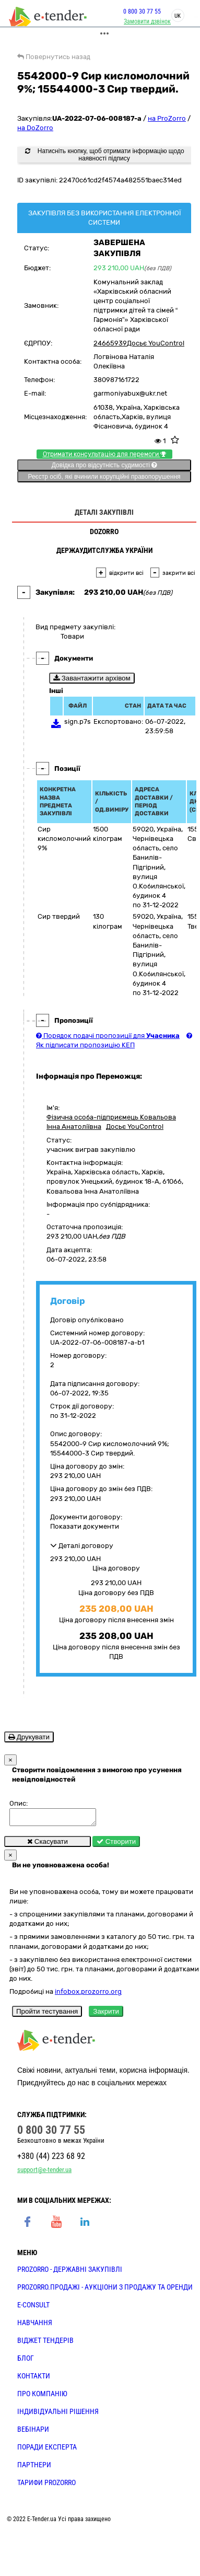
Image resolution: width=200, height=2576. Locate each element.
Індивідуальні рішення (58, 2414)
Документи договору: (86, 1517)
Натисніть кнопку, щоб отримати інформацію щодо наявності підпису (104, 154)
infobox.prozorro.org (88, 1995)
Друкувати (29, 1737)
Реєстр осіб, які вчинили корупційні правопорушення (104, 476)
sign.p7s (77, 721)
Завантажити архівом (92, 678)
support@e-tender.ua (44, 2173)
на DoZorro (35, 128)
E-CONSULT (33, 2308)
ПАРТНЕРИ (34, 2468)
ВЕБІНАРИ (33, 2432)
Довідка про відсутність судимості (104, 465)
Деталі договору (81, 1546)
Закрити (106, 2014)
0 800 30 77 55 (136, 11)
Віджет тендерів (45, 2343)
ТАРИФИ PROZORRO (46, 2485)
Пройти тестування (47, 2014)
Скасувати (47, 1845)
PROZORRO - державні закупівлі (69, 2272)
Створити (116, 1845)
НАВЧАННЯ (34, 2325)
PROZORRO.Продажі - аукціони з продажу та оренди (105, 2290)
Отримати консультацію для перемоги (104, 454)
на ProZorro (167, 118)
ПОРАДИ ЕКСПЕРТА (47, 2450)
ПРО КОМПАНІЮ (42, 2397)
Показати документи (84, 1526)
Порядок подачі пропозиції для (108, 1035)
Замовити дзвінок (141, 21)
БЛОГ (25, 2361)
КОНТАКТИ (33, 2379)
